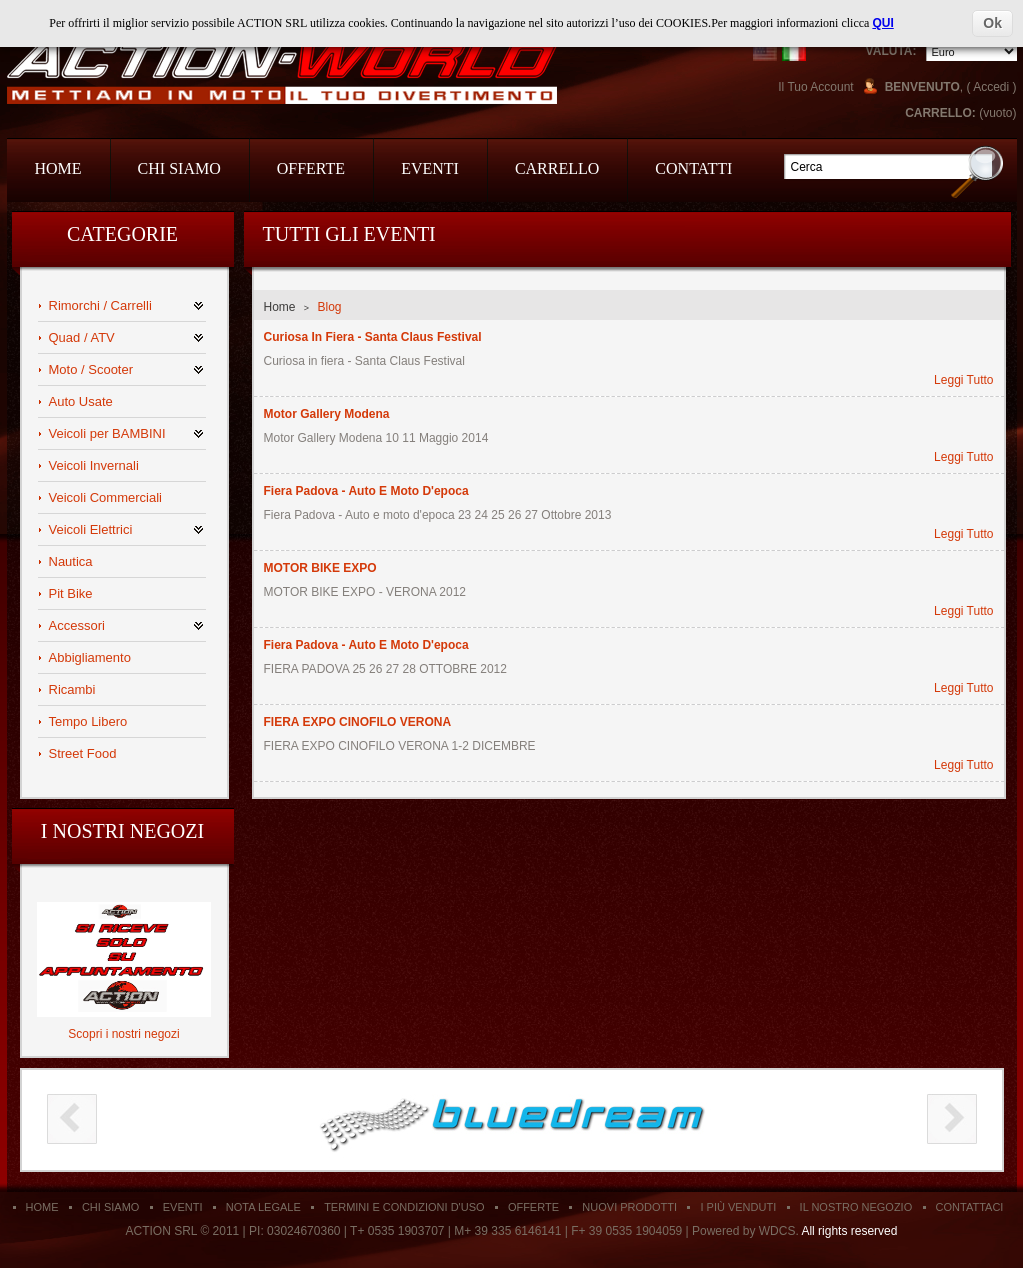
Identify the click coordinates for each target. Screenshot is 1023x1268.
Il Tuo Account (815, 87)
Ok (992, 23)
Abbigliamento (90, 657)
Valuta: (891, 51)
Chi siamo (110, 1207)
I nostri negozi (122, 831)
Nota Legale (263, 1207)
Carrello (557, 168)
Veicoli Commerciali (105, 497)
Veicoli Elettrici (91, 529)
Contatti (693, 168)
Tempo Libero (88, 721)
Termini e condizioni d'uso (404, 1207)
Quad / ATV (82, 337)
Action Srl (282, 72)
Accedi (991, 87)
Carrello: (940, 113)
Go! (977, 171)
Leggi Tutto (963, 380)
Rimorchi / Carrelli (100, 305)
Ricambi (72, 689)
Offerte (311, 168)
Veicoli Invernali (94, 465)
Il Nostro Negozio (856, 1207)
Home (58, 168)
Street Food (83, 753)
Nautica (71, 561)
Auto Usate (81, 401)
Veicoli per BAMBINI (107, 433)
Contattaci (970, 1207)
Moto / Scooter (91, 369)
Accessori (77, 625)
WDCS (777, 1231)
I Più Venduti (738, 1207)
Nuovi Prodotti (629, 1207)
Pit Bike (71, 593)
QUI (882, 23)
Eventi (430, 168)
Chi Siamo (179, 168)
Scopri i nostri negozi (123, 1034)
